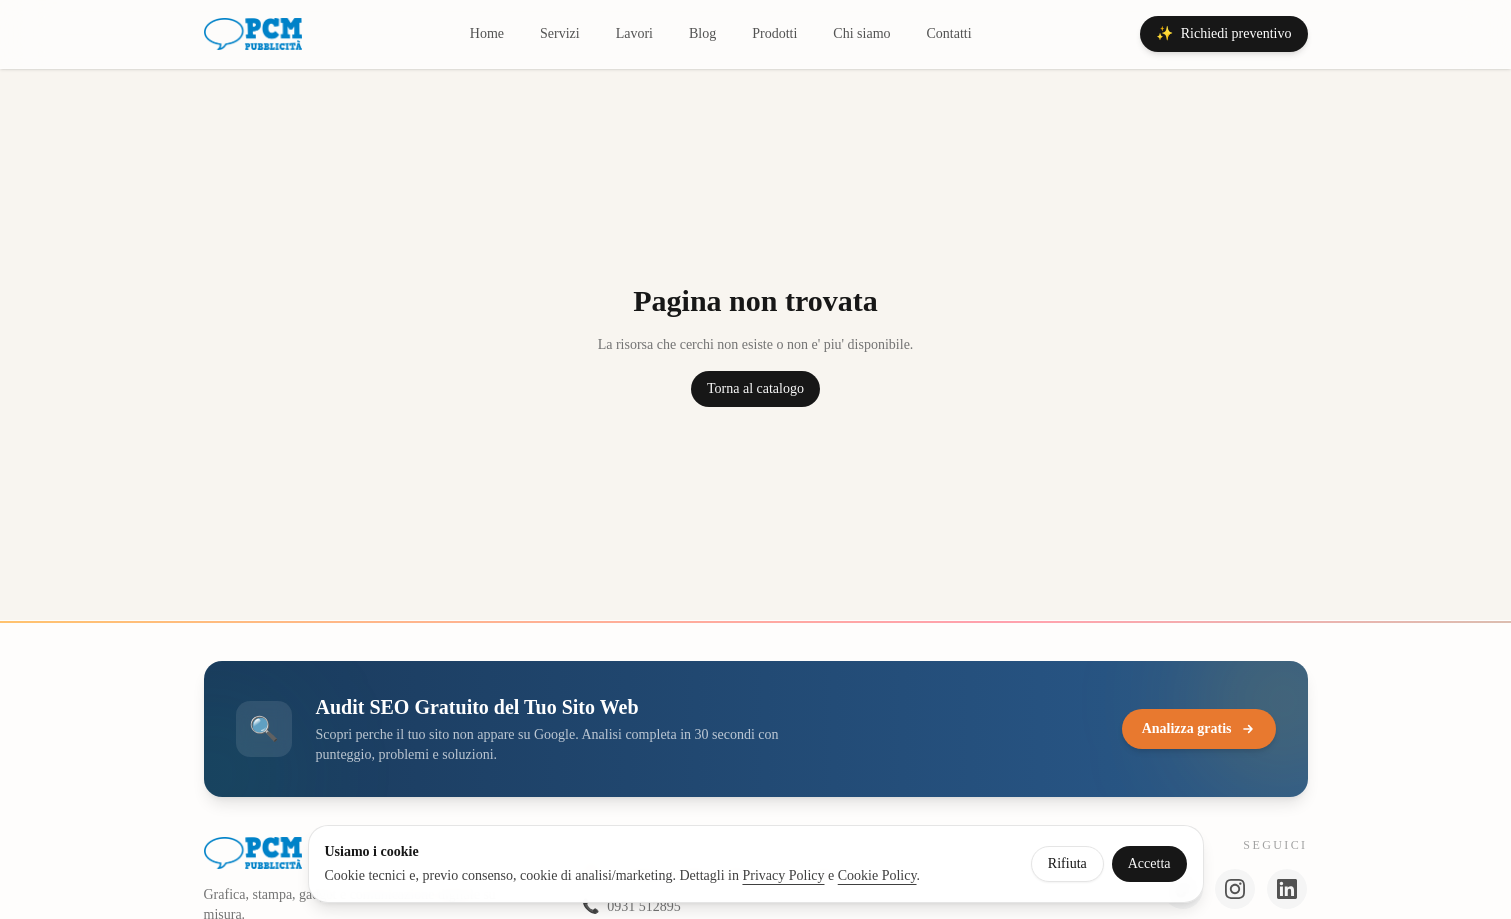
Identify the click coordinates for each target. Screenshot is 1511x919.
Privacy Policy (783, 875)
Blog (702, 33)
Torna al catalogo (755, 388)
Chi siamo (861, 33)
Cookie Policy (877, 875)
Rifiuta (1067, 863)
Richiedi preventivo (1224, 34)
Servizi (560, 33)
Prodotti (774, 33)
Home (487, 33)
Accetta (1149, 863)
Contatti (949, 33)
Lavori (634, 33)
